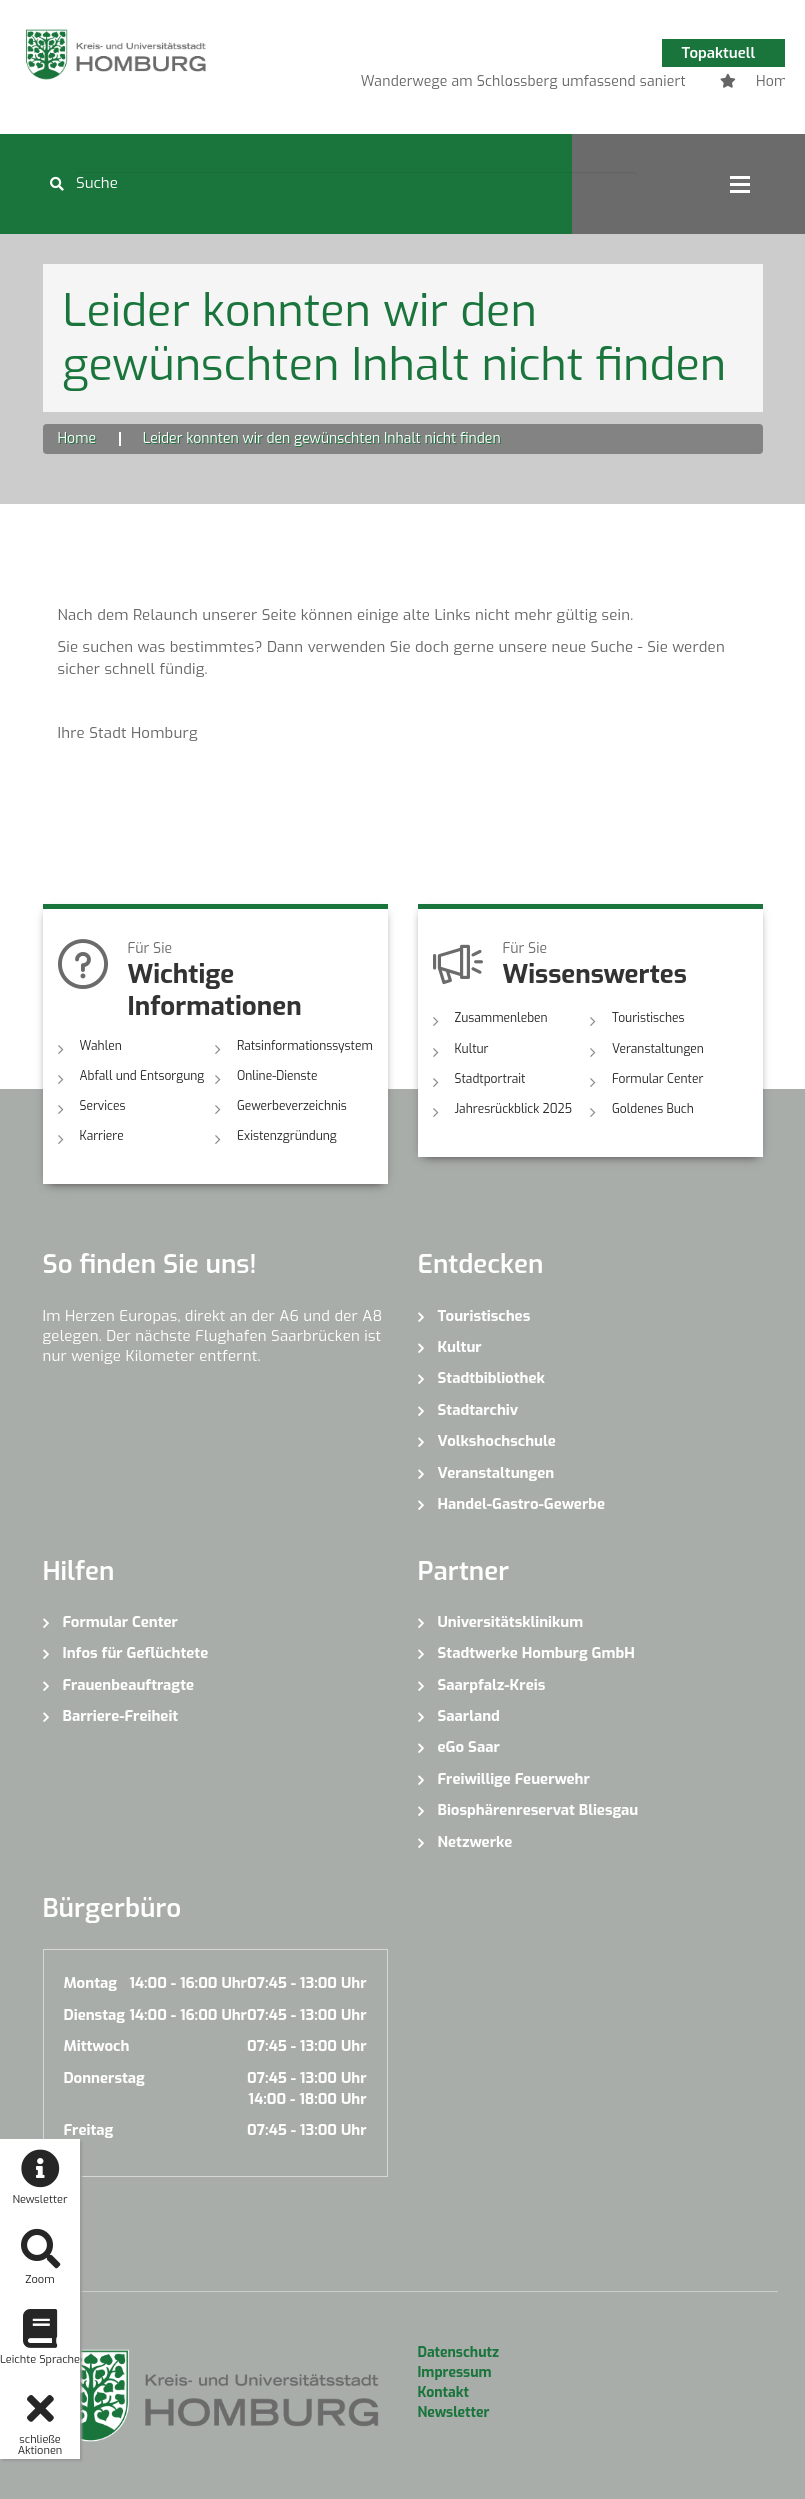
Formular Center (657, 1079)
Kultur (472, 1049)
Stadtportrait (490, 1079)
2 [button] (511, 85)
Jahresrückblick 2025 (514, 1109)
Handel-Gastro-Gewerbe (522, 1504)
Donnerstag (104, 2078)
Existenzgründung (287, 1136)
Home (77, 438)
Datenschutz (458, 2352)
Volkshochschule (497, 1441)
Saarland (469, 1716)
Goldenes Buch (653, 1109)
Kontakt (443, 2392)
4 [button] (571, 85)
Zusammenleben (501, 1018)
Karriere (102, 1136)
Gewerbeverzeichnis (292, 1106)
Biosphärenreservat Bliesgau (538, 1810)
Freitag (89, 2130)
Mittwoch (97, 2046)
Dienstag (95, 2015)
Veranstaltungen (658, 1049)
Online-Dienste (277, 1076)
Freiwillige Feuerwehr (514, 1779)
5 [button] (601, 85)
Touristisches (648, 1018)
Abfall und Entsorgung (142, 1076)
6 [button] (631, 85)
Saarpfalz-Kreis (492, 1685)
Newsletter (454, 2412)
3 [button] (541, 85)
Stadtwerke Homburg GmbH (536, 1653)
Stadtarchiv (478, 1410)
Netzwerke (475, 1842)
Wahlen (101, 1046)
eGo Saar (469, 1747)
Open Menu (740, 184)
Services (103, 1106)
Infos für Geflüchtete (136, 1653)
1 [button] (481, 85)
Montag (90, 1983)
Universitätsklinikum (511, 1622)
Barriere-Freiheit (121, 1716)
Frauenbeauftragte (129, 1685)
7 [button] (661, 85)
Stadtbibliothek (491, 1378)
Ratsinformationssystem (305, 1046)
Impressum (455, 2372)
